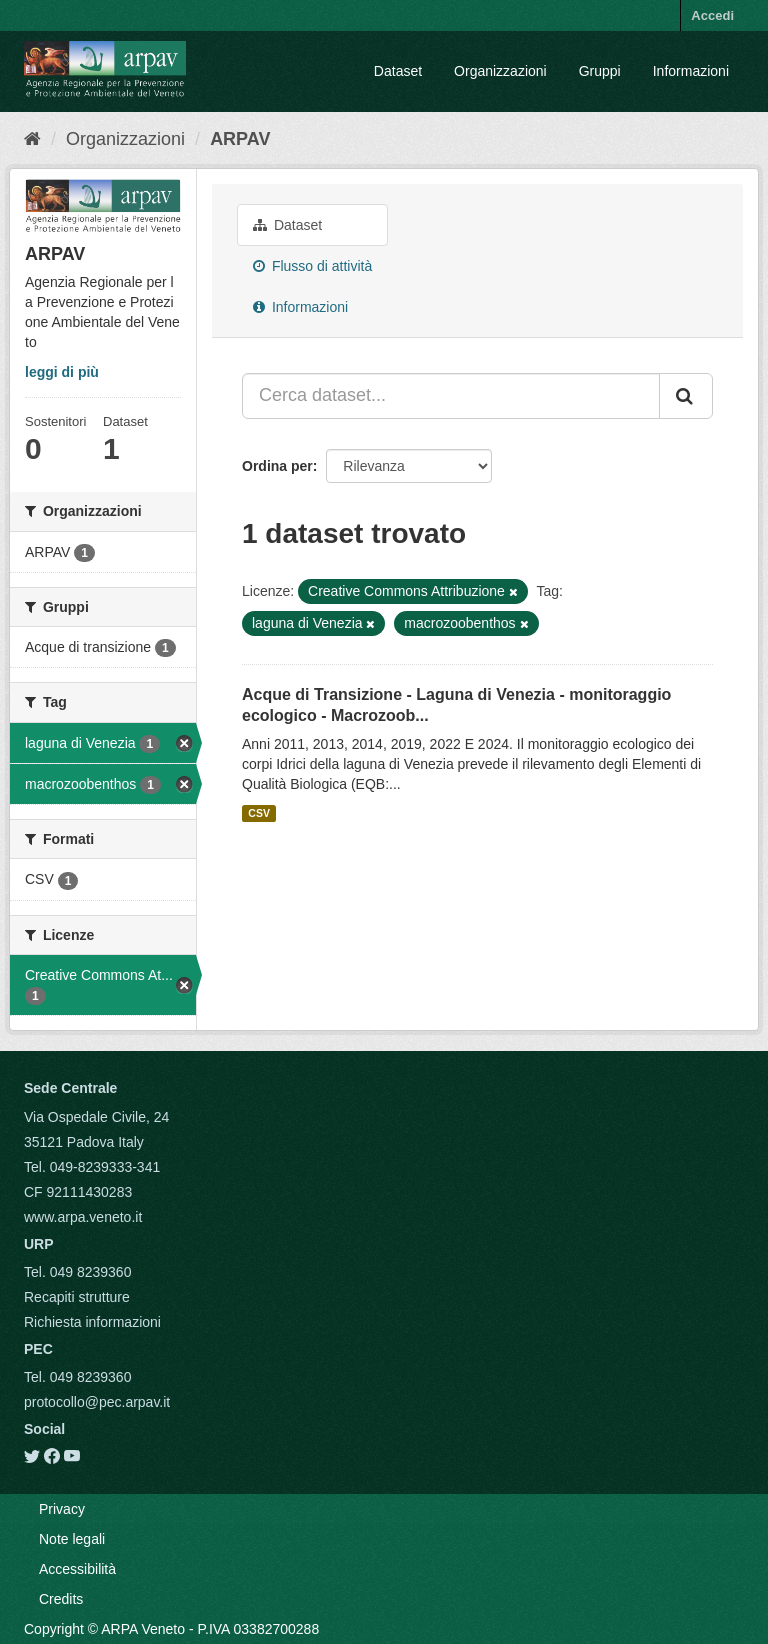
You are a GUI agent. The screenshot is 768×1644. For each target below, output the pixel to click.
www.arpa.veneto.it (83, 1217)
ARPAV (240, 139)
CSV (259, 813)
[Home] (32, 139)
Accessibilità (77, 1569)
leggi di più (62, 372)
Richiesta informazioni (92, 1322)
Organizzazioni (500, 71)
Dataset (398, 71)
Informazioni (691, 71)
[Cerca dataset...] (451, 396)
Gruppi (600, 71)
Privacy (62, 1509)
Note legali (72, 1539)
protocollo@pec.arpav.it (97, 1402)
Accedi (712, 15)
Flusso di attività (312, 266)
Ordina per (277, 466)
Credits (61, 1599)
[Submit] (686, 396)
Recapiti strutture (77, 1297)
